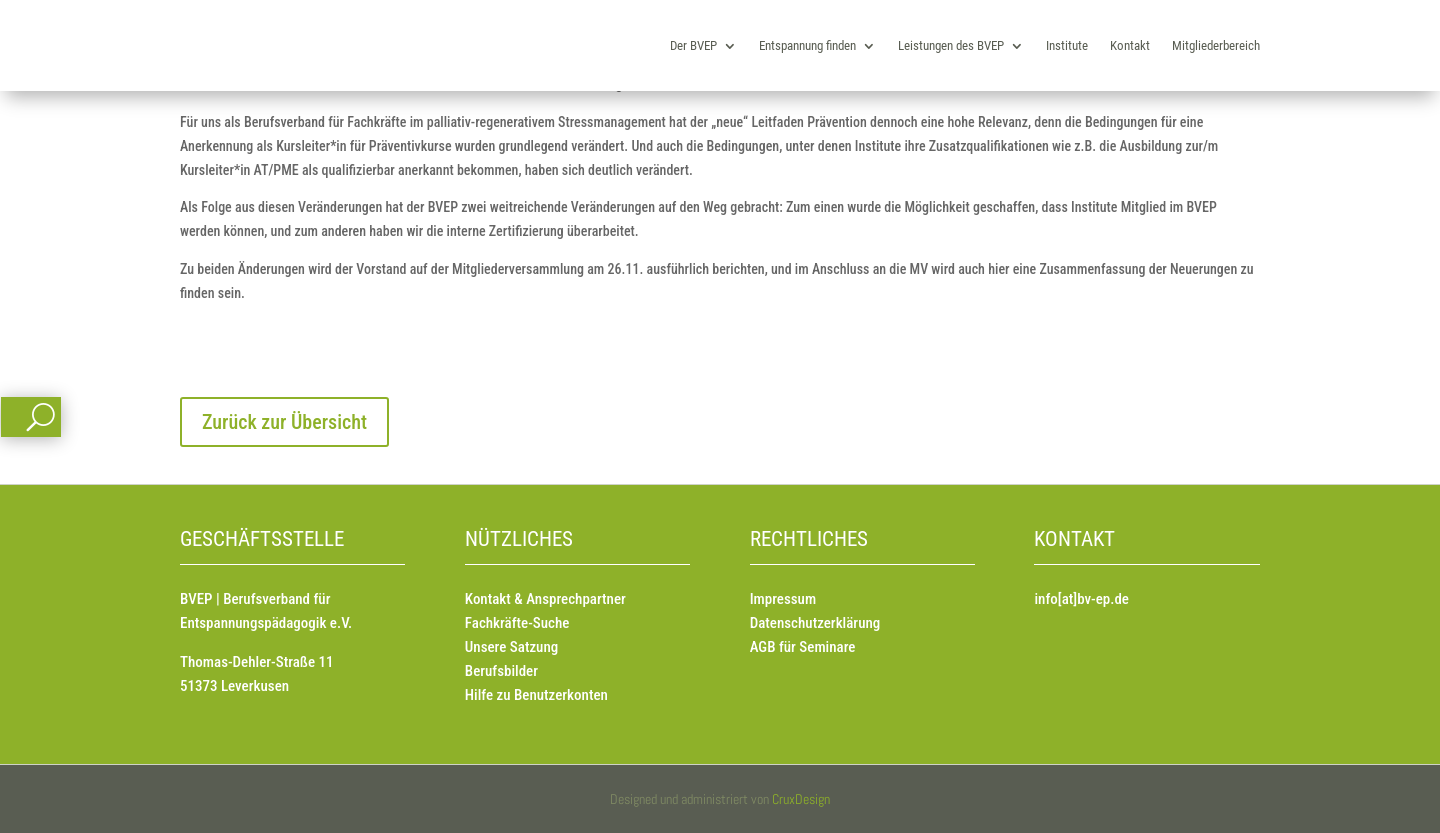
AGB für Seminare (803, 647)
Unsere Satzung (511, 647)
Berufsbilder (501, 671)
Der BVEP (693, 45)
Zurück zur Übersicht (284, 422)
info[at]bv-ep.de (1081, 599)
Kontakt (1130, 45)
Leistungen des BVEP (951, 45)
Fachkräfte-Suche (517, 623)
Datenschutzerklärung (815, 623)
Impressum (783, 599)
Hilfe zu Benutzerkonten (536, 695)
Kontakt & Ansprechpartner (545, 599)
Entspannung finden (807, 45)
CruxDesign (801, 799)
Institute (1067, 45)
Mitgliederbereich (1216, 45)
